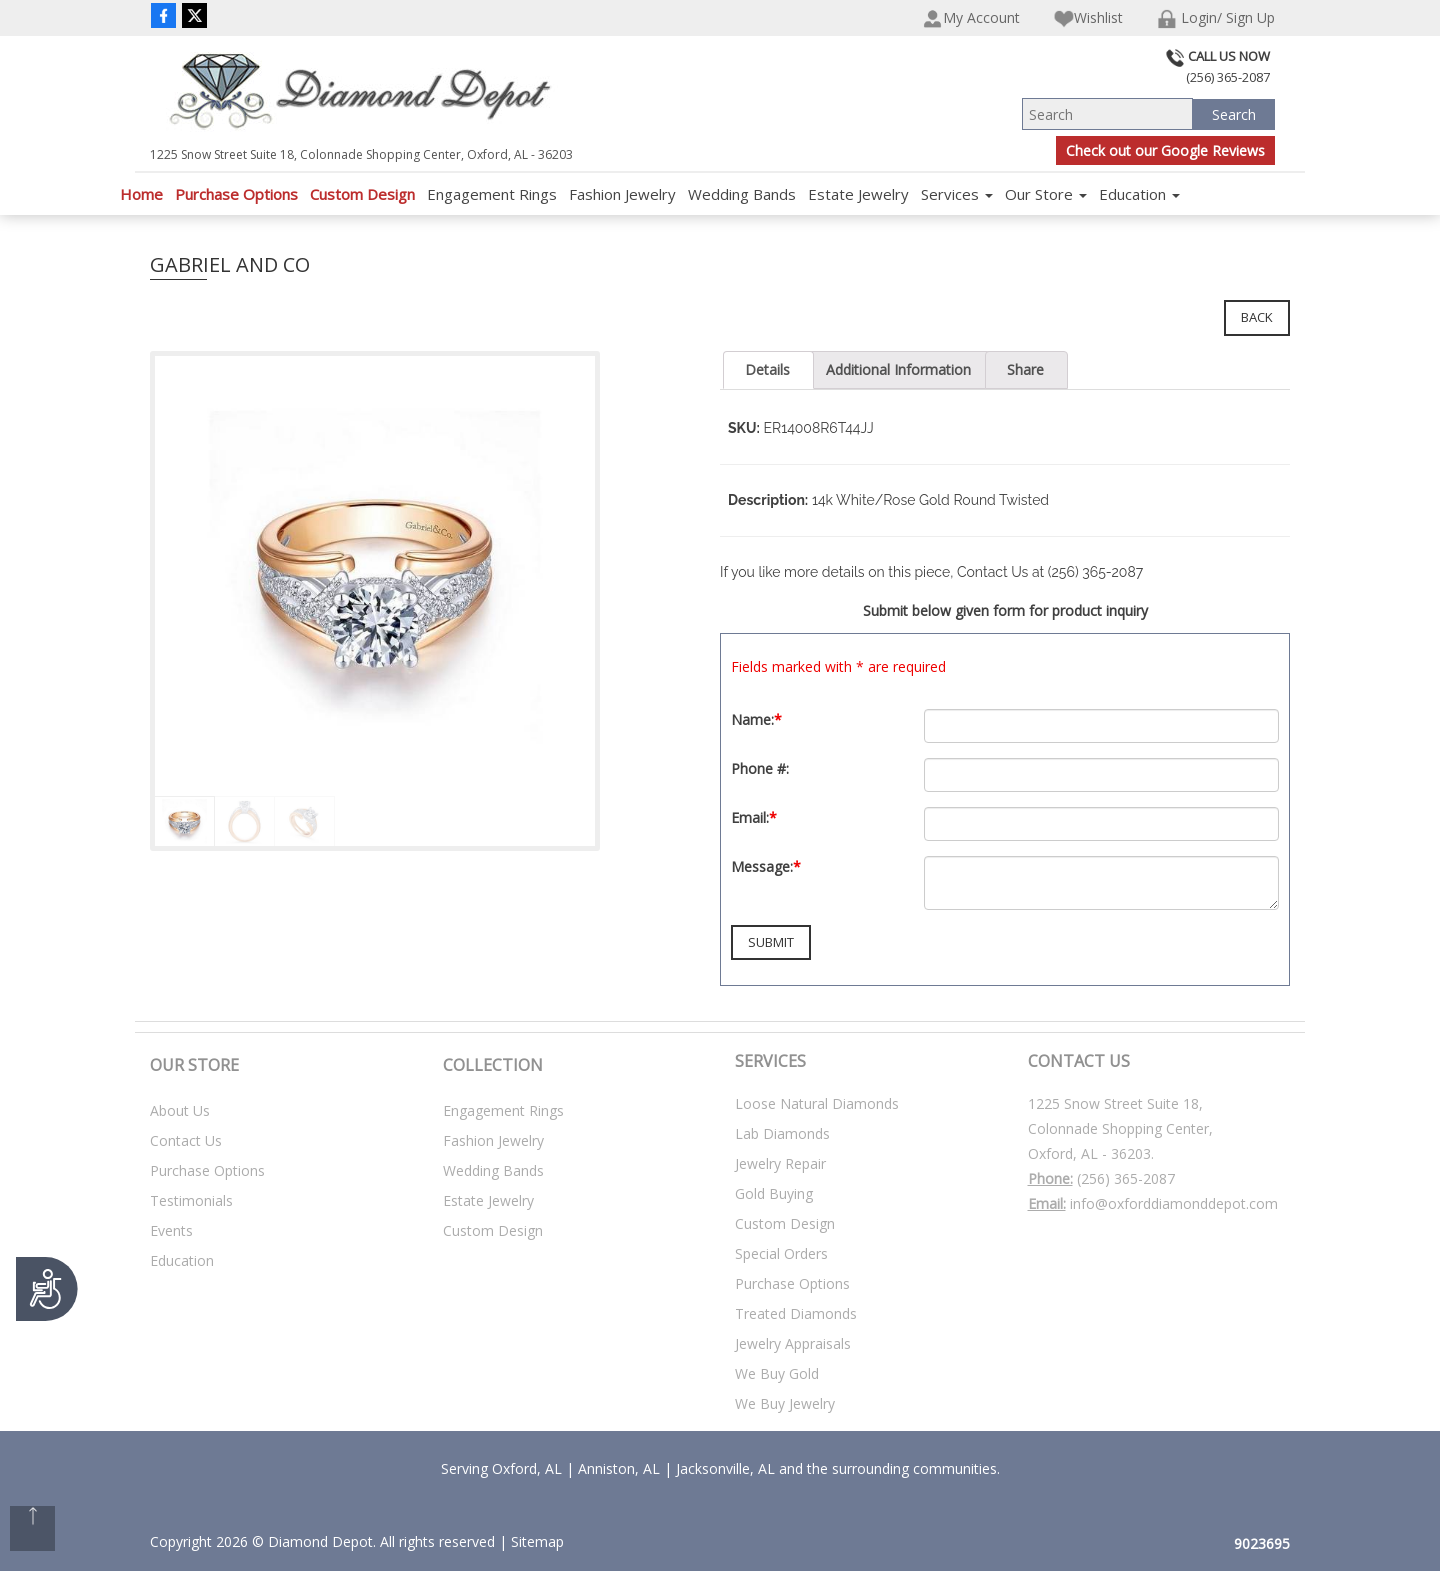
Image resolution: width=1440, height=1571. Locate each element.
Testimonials (191, 1200)
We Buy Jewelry (785, 1403)
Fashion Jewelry (622, 194)
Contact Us (186, 1140)
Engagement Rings (492, 194)
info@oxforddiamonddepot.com (1174, 1203)
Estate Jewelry (858, 194)
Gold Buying (774, 1193)
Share (1025, 369)
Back (1257, 317)
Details (767, 369)
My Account (971, 18)
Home (141, 194)
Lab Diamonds (782, 1133)
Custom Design (362, 194)
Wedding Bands (742, 194)
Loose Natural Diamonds (817, 1103)
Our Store (1046, 194)
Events (171, 1230)
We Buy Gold (777, 1373)
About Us (180, 1110)
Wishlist (1088, 18)
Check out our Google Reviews (1165, 150)
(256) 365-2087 (1126, 1178)
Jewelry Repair (780, 1163)
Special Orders (781, 1253)
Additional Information (898, 369)
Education (1139, 194)
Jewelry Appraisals (793, 1343)
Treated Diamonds (796, 1313)
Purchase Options (236, 194)
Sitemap (537, 1541)
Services (957, 194)
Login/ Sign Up (1216, 18)
